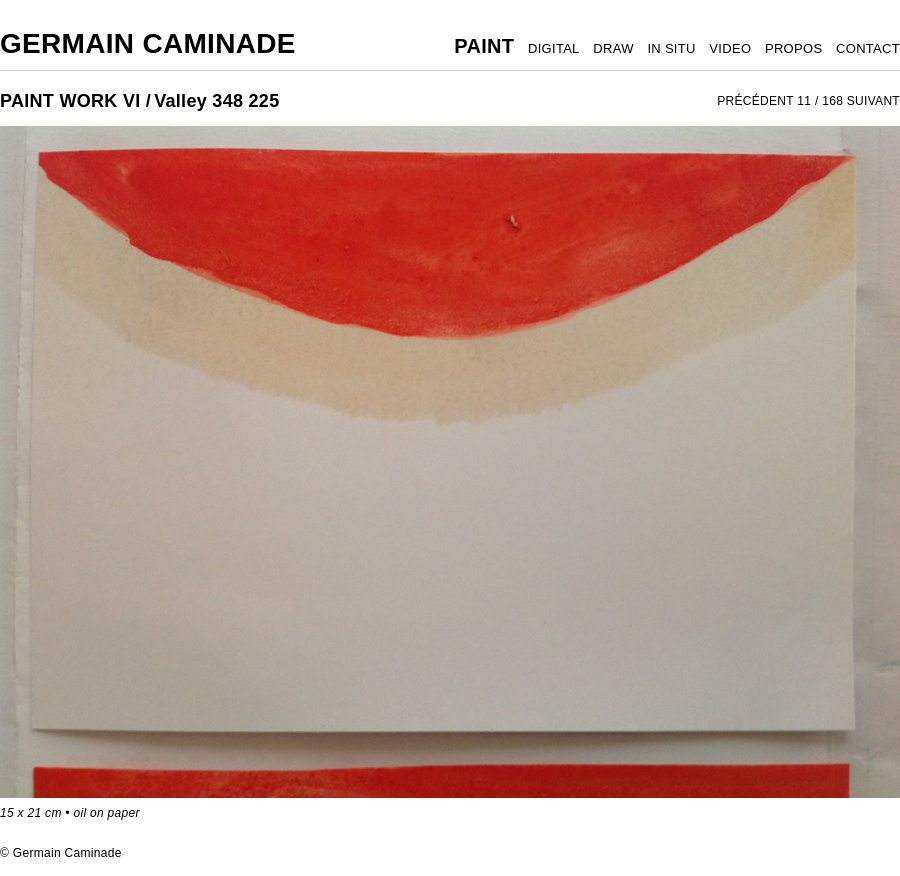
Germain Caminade (148, 43)
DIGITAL (554, 48)
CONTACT (868, 48)
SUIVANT (873, 101)
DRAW (613, 48)
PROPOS (793, 48)
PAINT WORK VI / (75, 101)
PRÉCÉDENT (755, 101)
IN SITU (671, 48)
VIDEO (730, 48)
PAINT (484, 46)
